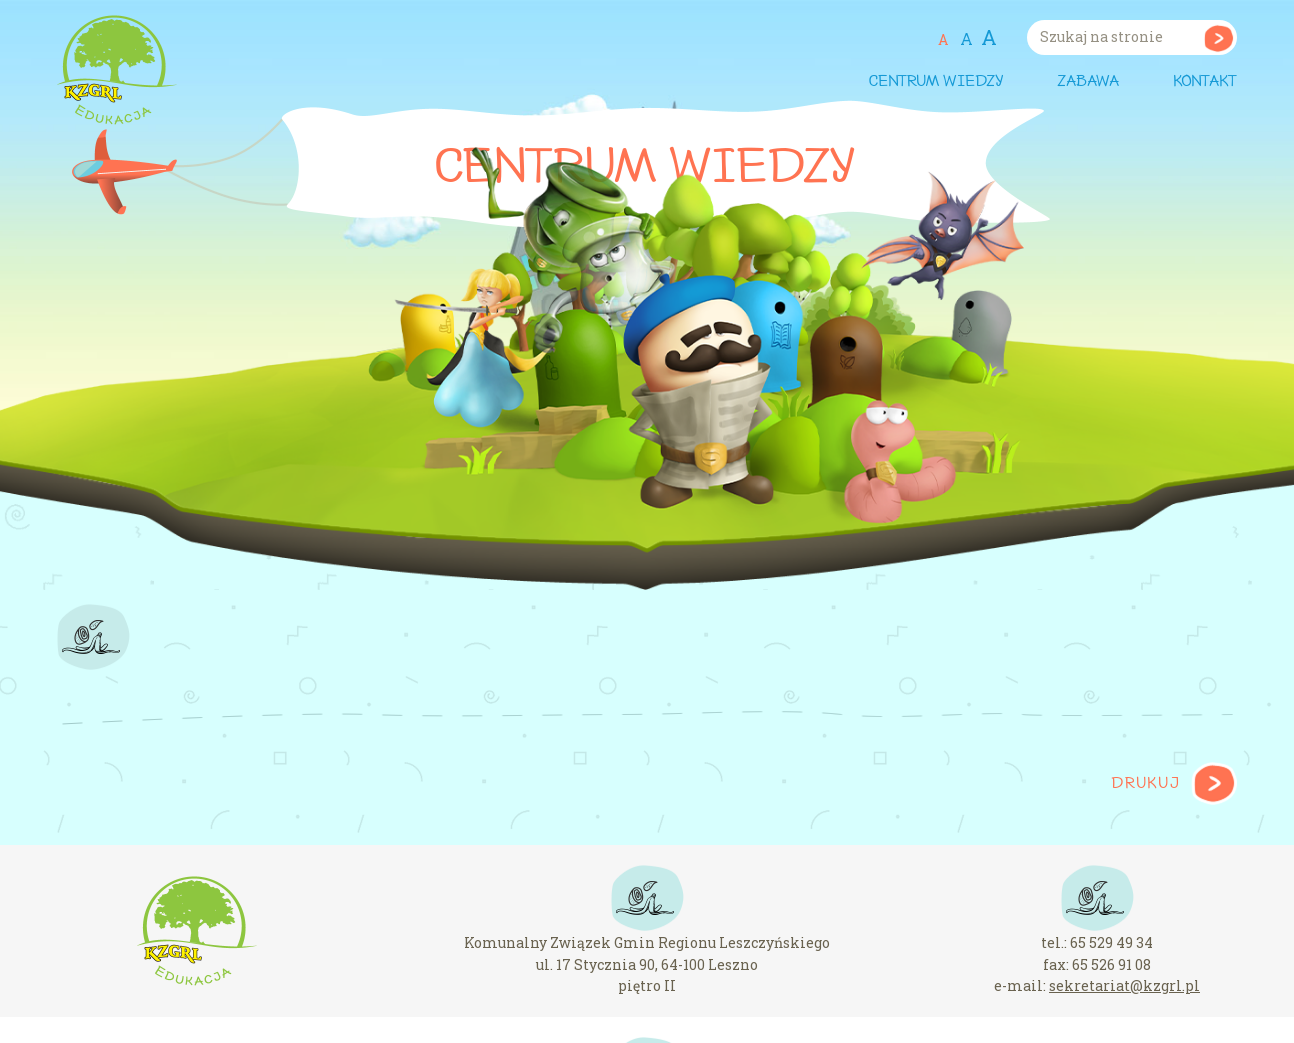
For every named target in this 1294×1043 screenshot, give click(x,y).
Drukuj (1145, 784)
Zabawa (1088, 82)
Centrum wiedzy (935, 82)
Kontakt (1205, 82)
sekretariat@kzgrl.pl (1124, 985)
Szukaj (1218, 37)
